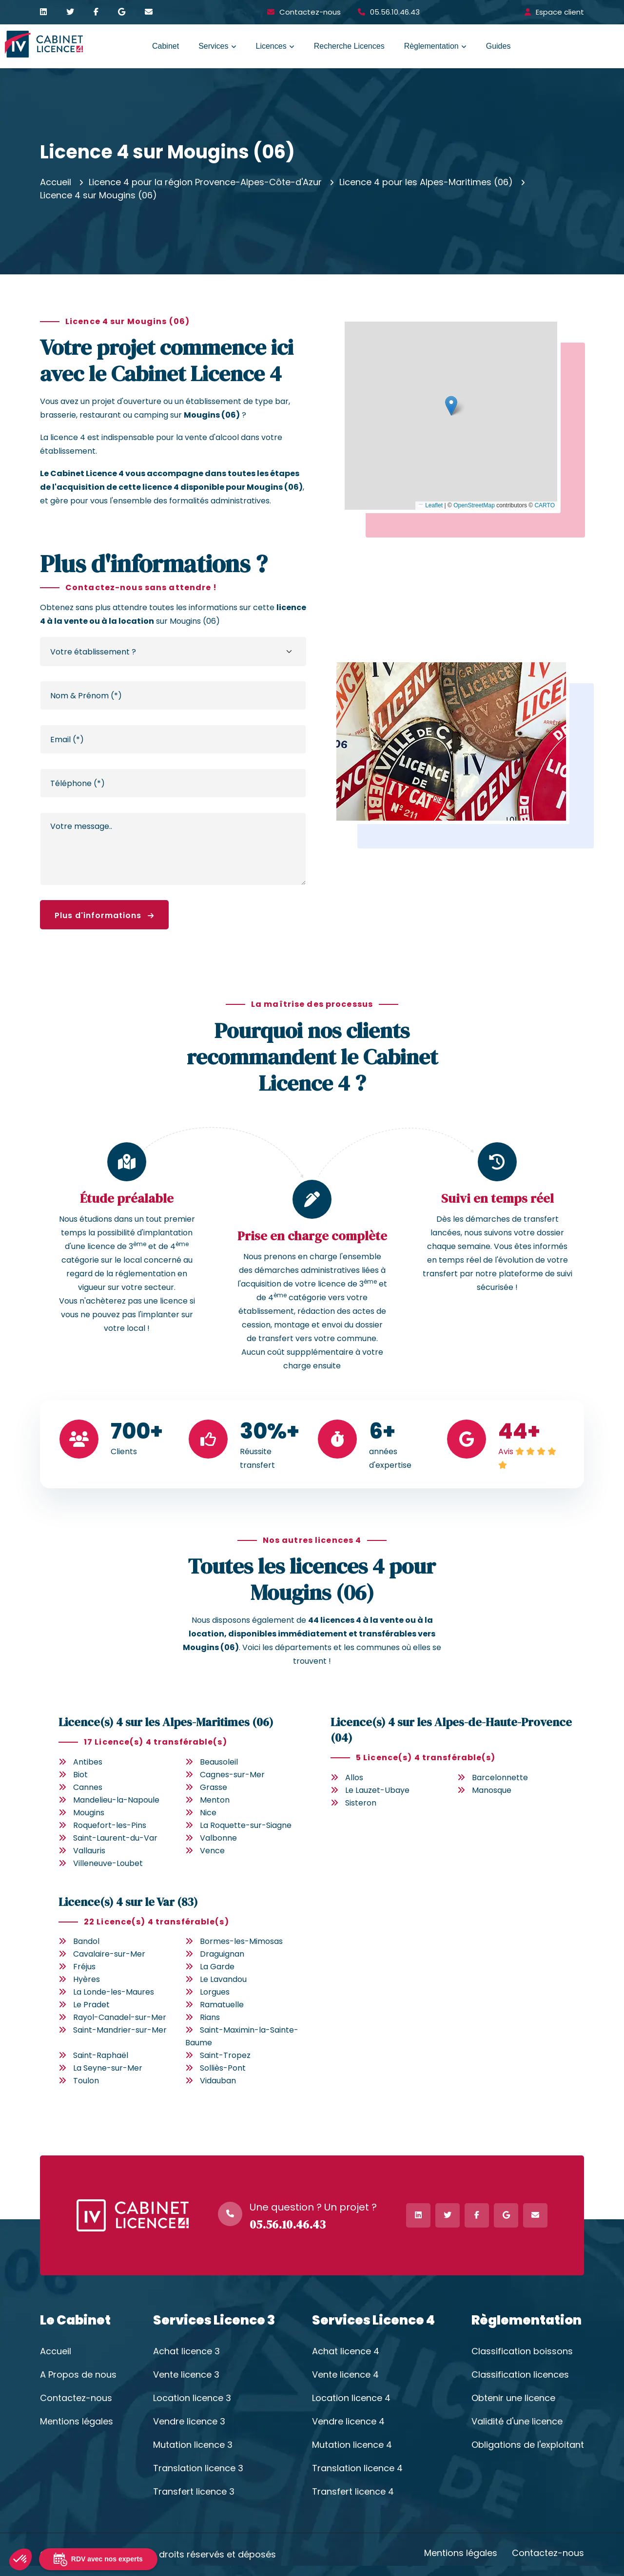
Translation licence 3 (198, 2468)
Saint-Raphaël (100, 2055)
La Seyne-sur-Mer (107, 2068)
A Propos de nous (78, 2374)
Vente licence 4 (345, 2374)
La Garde (217, 1966)
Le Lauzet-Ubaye (377, 1790)
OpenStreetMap (474, 505)
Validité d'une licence (517, 2421)
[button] (451, 406)
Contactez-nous (310, 12)
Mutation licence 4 (352, 2445)
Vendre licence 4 (348, 2421)
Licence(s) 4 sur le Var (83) (128, 1902)
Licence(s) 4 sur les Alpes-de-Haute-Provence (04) (451, 1730)
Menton (215, 1800)
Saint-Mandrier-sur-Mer (120, 2030)
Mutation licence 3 (193, 2445)
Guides (498, 46)
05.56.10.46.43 (395, 12)
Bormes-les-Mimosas (241, 1941)
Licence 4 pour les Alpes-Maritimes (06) (426, 182)
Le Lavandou (223, 1979)
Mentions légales (76, 2421)
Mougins (88, 1812)
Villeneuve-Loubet (108, 1863)
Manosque (491, 1790)
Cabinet (165, 46)
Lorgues (215, 1992)
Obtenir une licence (513, 2398)
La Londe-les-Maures (113, 1992)
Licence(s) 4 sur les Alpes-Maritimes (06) (165, 1722)
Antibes (87, 1762)
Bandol (86, 1941)
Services (213, 46)
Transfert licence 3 (193, 2491)
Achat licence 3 (186, 2351)
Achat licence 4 (345, 2351)
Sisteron (360, 1802)
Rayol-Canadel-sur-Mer (119, 2017)
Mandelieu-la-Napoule (116, 1800)
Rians (210, 2017)
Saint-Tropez (225, 2055)
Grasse (213, 1787)
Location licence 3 (192, 2398)
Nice (208, 1812)
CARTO (544, 505)
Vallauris (89, 1850)
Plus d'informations (104, 915)
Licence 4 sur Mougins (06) (98, 195)
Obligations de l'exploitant (527, 2445)
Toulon (86, 2080)
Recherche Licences (349, 46)
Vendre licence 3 (189, 2421)
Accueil (55, 182)
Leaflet (430, 505)
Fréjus (84, 1966)
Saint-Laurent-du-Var (115, 1838)
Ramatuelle (222, 2004)
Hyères (86, 1979)
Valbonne (218, 1838)
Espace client (560, 12)
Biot (80, 1774)
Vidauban (218, 2080)
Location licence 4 (351, 2398)
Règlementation (431, 46)
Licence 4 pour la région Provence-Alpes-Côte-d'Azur (205, 182)
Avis (505, 1451)
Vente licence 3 (186, 2374)
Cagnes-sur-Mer (232, 1774)
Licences (271, 46)
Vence (212, 1850)
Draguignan (222, 1954)
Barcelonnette (500, 1777)
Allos (354, 1777)
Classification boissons (522, 2351)
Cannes (87, 1787)
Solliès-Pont (223, 2068)
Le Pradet (91, 2004)
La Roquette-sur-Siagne (246, 1825)
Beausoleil (219, 1762)
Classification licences (520, 2374)
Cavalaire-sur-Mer (109, 1954)
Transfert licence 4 (353, 2491)
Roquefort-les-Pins (109, 1825)
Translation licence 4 (357, 2468)
